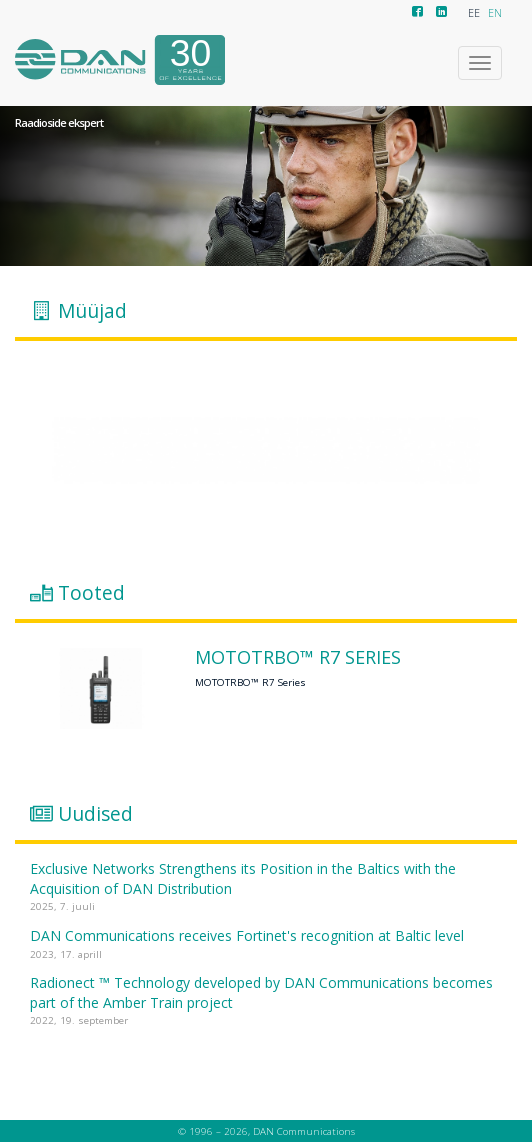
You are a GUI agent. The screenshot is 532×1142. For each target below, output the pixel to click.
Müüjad (92, 311)
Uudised (95, 814)
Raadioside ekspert (59, 123)
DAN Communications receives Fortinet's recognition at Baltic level (247, 935)
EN (495, 13)
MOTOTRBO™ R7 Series (298, 658)
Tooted (91, 593)
